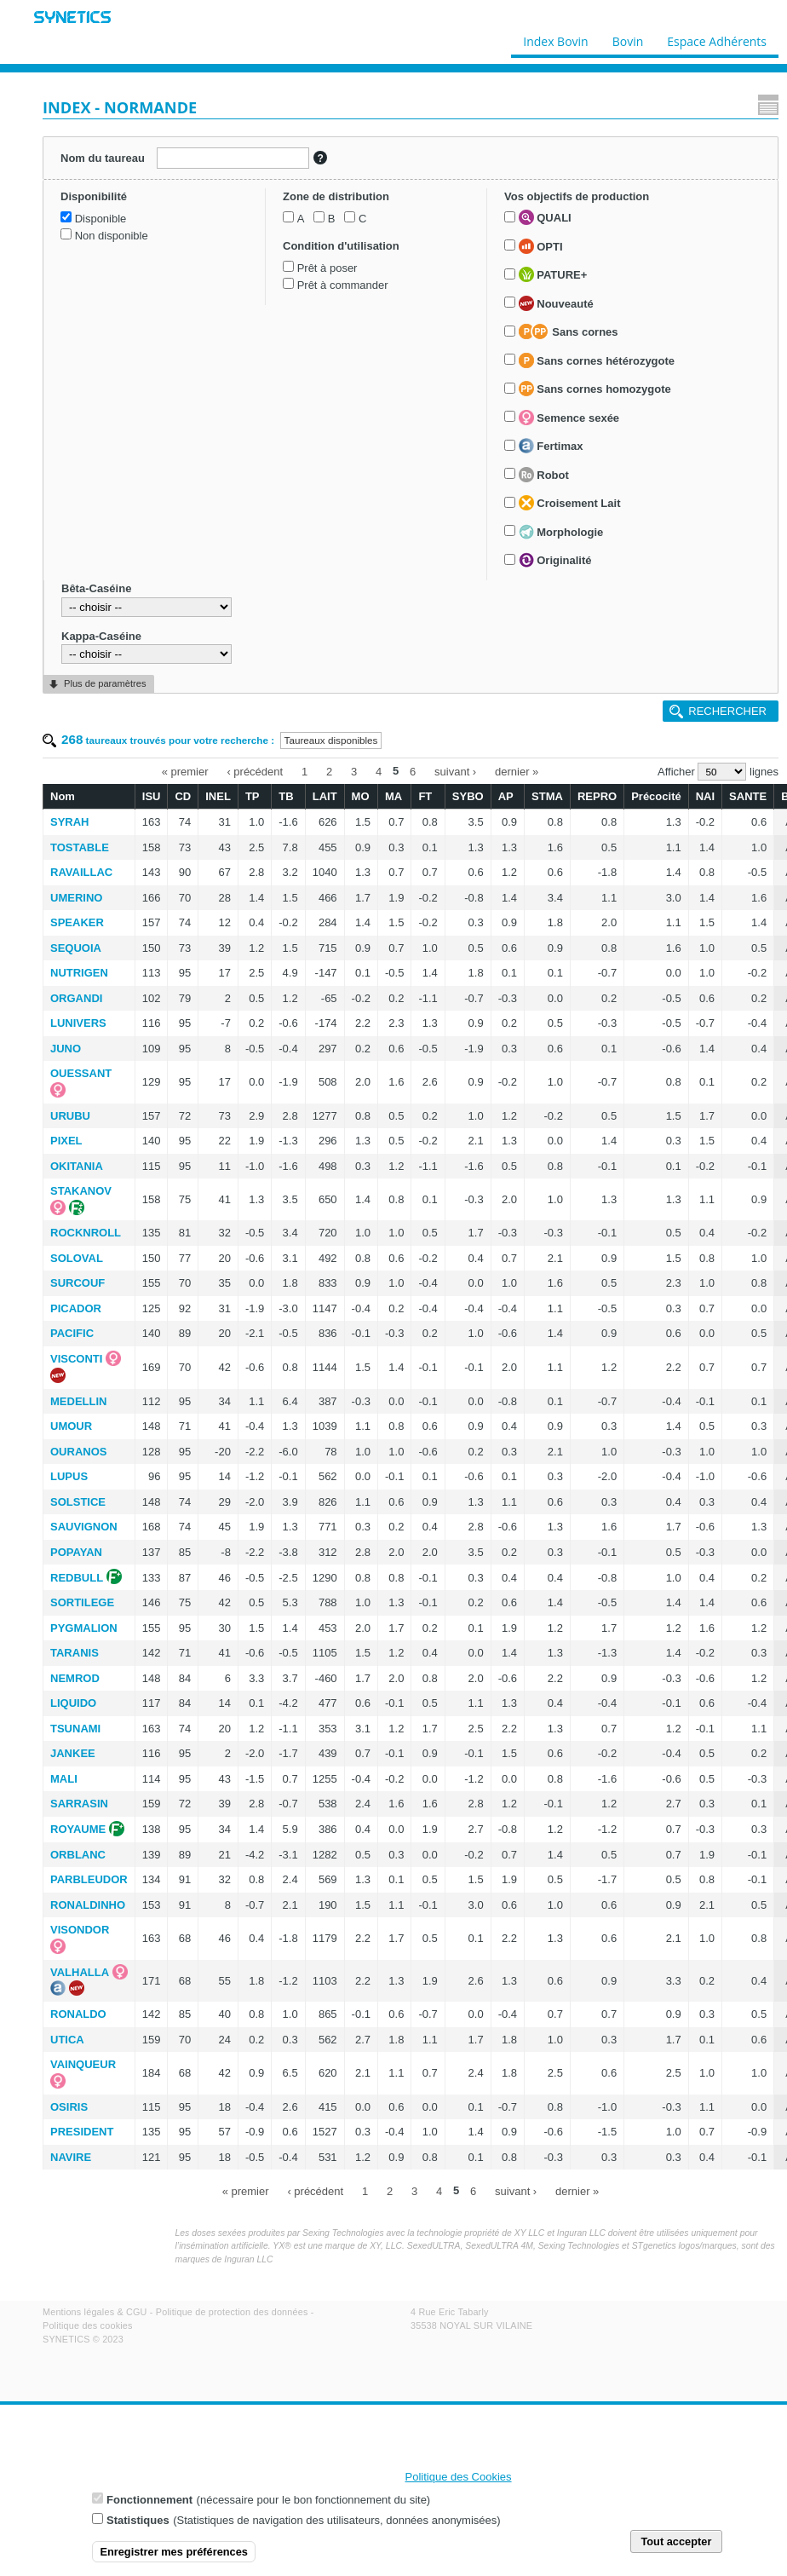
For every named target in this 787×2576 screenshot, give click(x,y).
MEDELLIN (78, 1401)
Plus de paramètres (105, 683)
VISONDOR (79, 1929)
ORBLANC (78, 1854)
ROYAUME (78, 1829)
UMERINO (76, 897)
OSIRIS (69, 2107)
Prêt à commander (342, 285)
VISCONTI (76, 1358)
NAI (705, 796)
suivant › (455, 770)
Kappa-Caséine (101, 636)
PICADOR (75, 1308)
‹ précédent (255, 770)
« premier (185, 770)
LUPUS (69, 1476)
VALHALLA (79, 1972)
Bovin (626, 37)
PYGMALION (84, 1628)
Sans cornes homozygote (595, 388)
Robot (544, 474)
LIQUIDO (73, 1703)
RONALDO (78, 2014)
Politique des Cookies (458, 2476)
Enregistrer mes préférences (174, 2551)
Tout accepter (676, 2541)
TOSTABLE (79, 847)
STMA (547, 796)
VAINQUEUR (83, 2064)
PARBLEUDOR (89, 1879)
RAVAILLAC (81, 872)
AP (506, 796)
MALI (64, 1778)
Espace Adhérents (717, 37)
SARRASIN (79, 1803)
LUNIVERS (78, 1023)
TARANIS (74, 1652)
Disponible (101, 218)
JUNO (65, 1048)
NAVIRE (70, 2157)
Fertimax (551, 445)
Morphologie (561, 531)
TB (286, 796)
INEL (218, 796)
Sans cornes (568, 331)
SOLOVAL (76, 1258)
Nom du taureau (102, 158)
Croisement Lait (570, 502)
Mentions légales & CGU (95, 2312)
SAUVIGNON (84, 1526)
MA (393, 796)
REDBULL (76, 1577)
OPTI (541, 246)
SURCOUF (77, 1282)
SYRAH (69, 821)
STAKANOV (81, 1190)
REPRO (597, 796)
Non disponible (111, 235)
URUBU (70, 1115)
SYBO (468, 796)
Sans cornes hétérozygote (597, 360)
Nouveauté (556, 303)
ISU (151, 796)
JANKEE (72, 1753)
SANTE (748, 796)
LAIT (325, 796)
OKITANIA (76, 1166)
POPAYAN (76, 1552)
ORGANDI (76, 998)
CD (183, 796)
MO (361, 796)
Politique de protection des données (232, 2312)
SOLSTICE (78, 1501)
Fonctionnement (149, 2499)
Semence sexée (569, 417)
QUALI (545, 217)
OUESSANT (81, 1073)
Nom (62, 796)
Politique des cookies (88, 2325)
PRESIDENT (81, 2131)
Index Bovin (555, 37)
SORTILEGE (82, 1602)
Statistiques (137, 2520)
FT (425, 796)
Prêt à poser (327, 268)
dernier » (516, 770)
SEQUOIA (75, 948)
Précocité (656, 796)
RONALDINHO (87, 1905)
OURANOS (78, 1451)
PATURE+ (553, 274)
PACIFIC (72, 1333)
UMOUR (71, 1426)
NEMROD (75, 1678)
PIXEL (66, 1140)
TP (252, 796)
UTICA (67, 2039)
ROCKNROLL (85, 1232)
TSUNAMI (75, 1728)
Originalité (555, 560)
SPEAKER (77, 922)
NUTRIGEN (79, 972)
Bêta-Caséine (96, 588)
